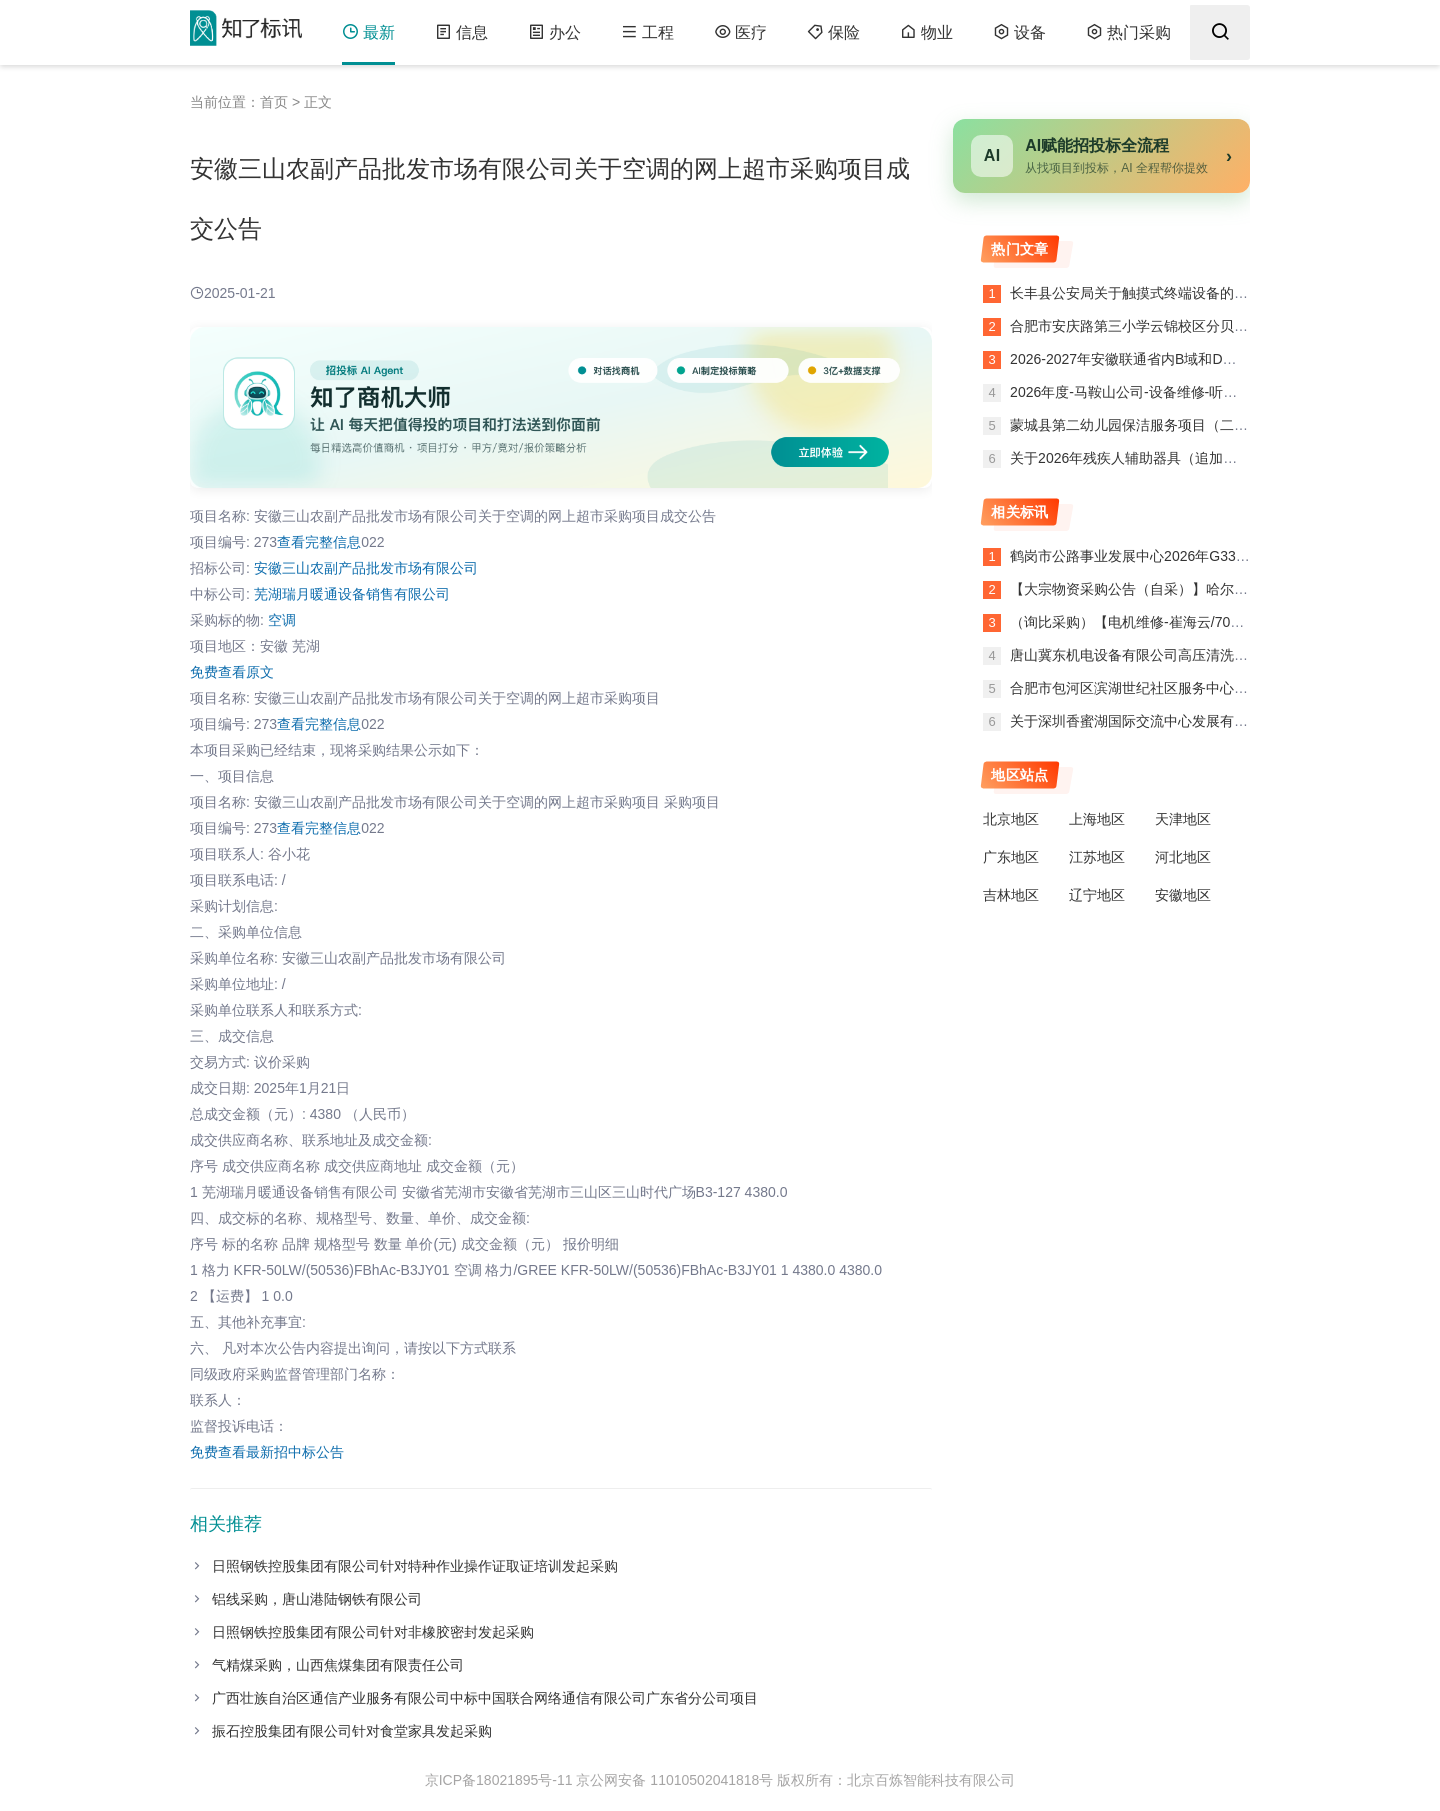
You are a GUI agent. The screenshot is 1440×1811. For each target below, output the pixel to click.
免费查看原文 (232, 672)
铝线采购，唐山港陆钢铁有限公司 (317, 1599)
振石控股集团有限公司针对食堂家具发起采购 (352, 1731)
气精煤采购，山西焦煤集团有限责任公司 (338, 1665)
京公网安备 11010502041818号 (674, 1780)
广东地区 (1011, 857)
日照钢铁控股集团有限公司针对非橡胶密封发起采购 (373, 1632)
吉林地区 (1011, 895)
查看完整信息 (319, 542)
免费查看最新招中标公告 (267, 1452)
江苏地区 (1097, 857)
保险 (833, 32)
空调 (282, 620)
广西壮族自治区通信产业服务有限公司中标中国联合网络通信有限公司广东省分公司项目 (485, 1698)
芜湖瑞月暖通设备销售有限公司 (352, 594)
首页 (274, 102)
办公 (554, 32)
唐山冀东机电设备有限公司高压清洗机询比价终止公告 (1178, 655)
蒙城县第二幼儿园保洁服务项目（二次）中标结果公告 (1176, 425)
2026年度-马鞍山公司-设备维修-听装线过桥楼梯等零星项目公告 (1205, 392)
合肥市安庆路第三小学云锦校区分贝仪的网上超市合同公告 (1190, 326)
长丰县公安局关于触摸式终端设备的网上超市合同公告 (1176, 293)
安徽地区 (1183, 895)
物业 (926, 32)
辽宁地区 (1097, 895)
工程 (647, 32)
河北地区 (1183, 857)
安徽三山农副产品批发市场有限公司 (366, 568)
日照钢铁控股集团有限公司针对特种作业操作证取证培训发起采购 (415, 1566)
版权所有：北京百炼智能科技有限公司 (896, 1780)
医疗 (740, 32)
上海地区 (1097, 819)
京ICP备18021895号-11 (499, 1780)
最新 (368, 32)
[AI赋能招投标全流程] (1101, 156)
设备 (1019, 32)
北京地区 (1011, 819)
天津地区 (1183, 819)
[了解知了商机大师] (561, 407)
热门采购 (1128, 32)
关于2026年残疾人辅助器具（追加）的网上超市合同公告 (1184, 458)
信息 (461, 32)
